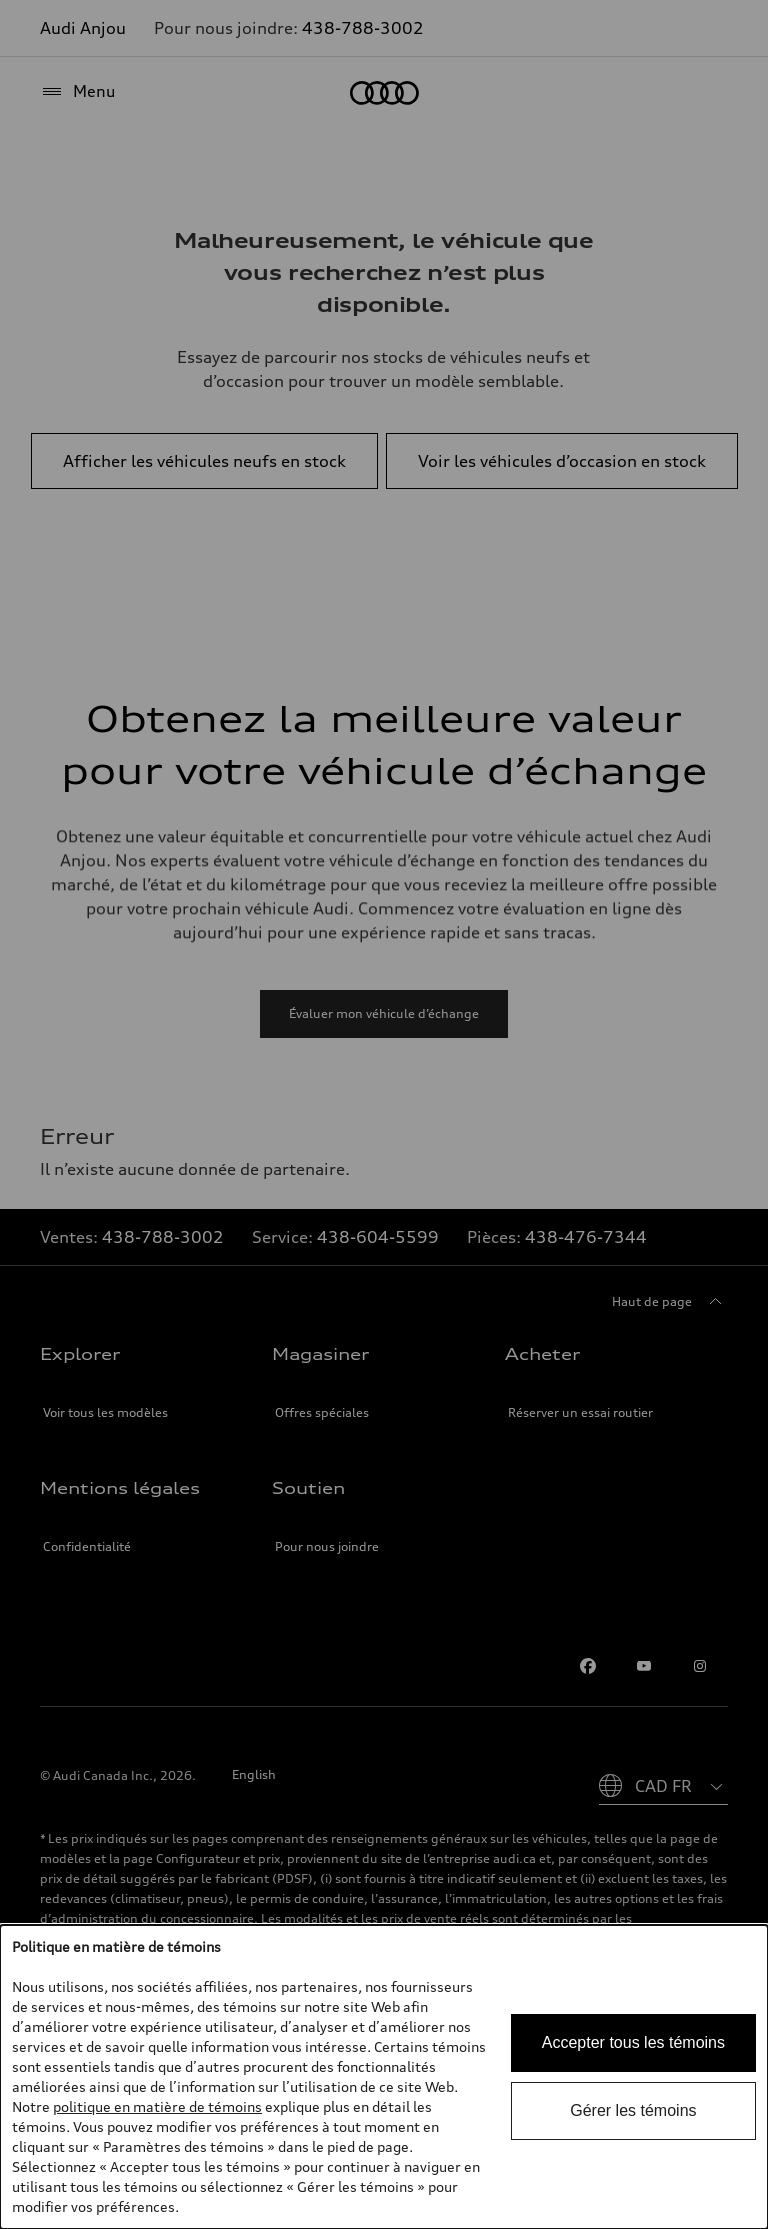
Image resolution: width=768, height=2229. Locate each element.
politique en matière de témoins (157, 2106)
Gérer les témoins (633, 2110)
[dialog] (384, 2077)
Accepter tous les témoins (633, 2042)
